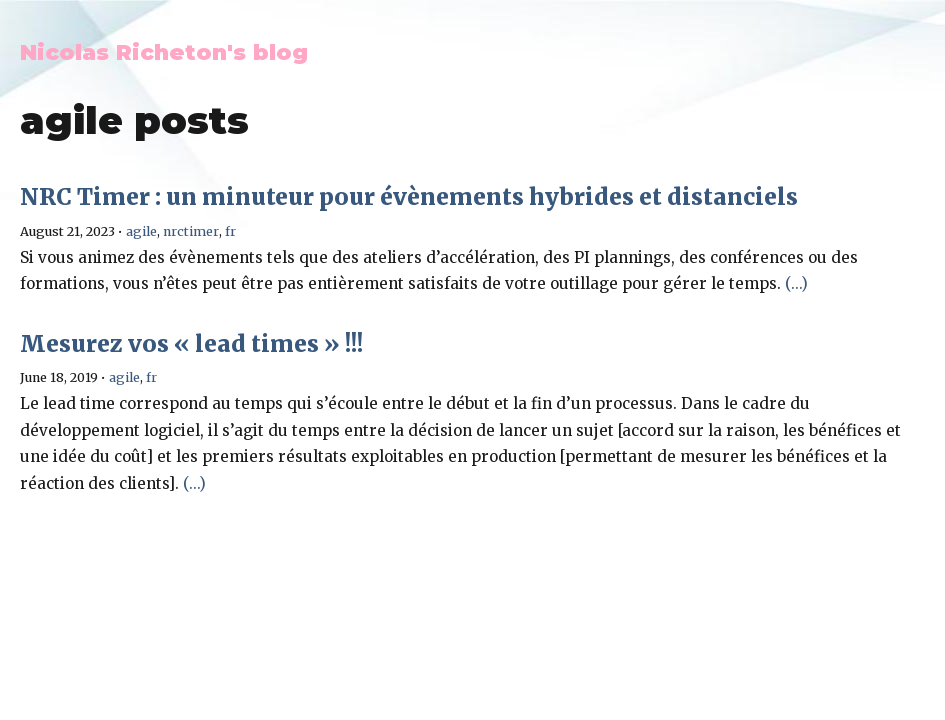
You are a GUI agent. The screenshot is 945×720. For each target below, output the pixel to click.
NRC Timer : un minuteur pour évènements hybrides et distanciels (409, 197)
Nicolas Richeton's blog (164, 52)
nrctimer (191, 231)
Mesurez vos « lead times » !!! (191, 344)
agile (141, 231)
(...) (796, 283)
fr (230, 231)
